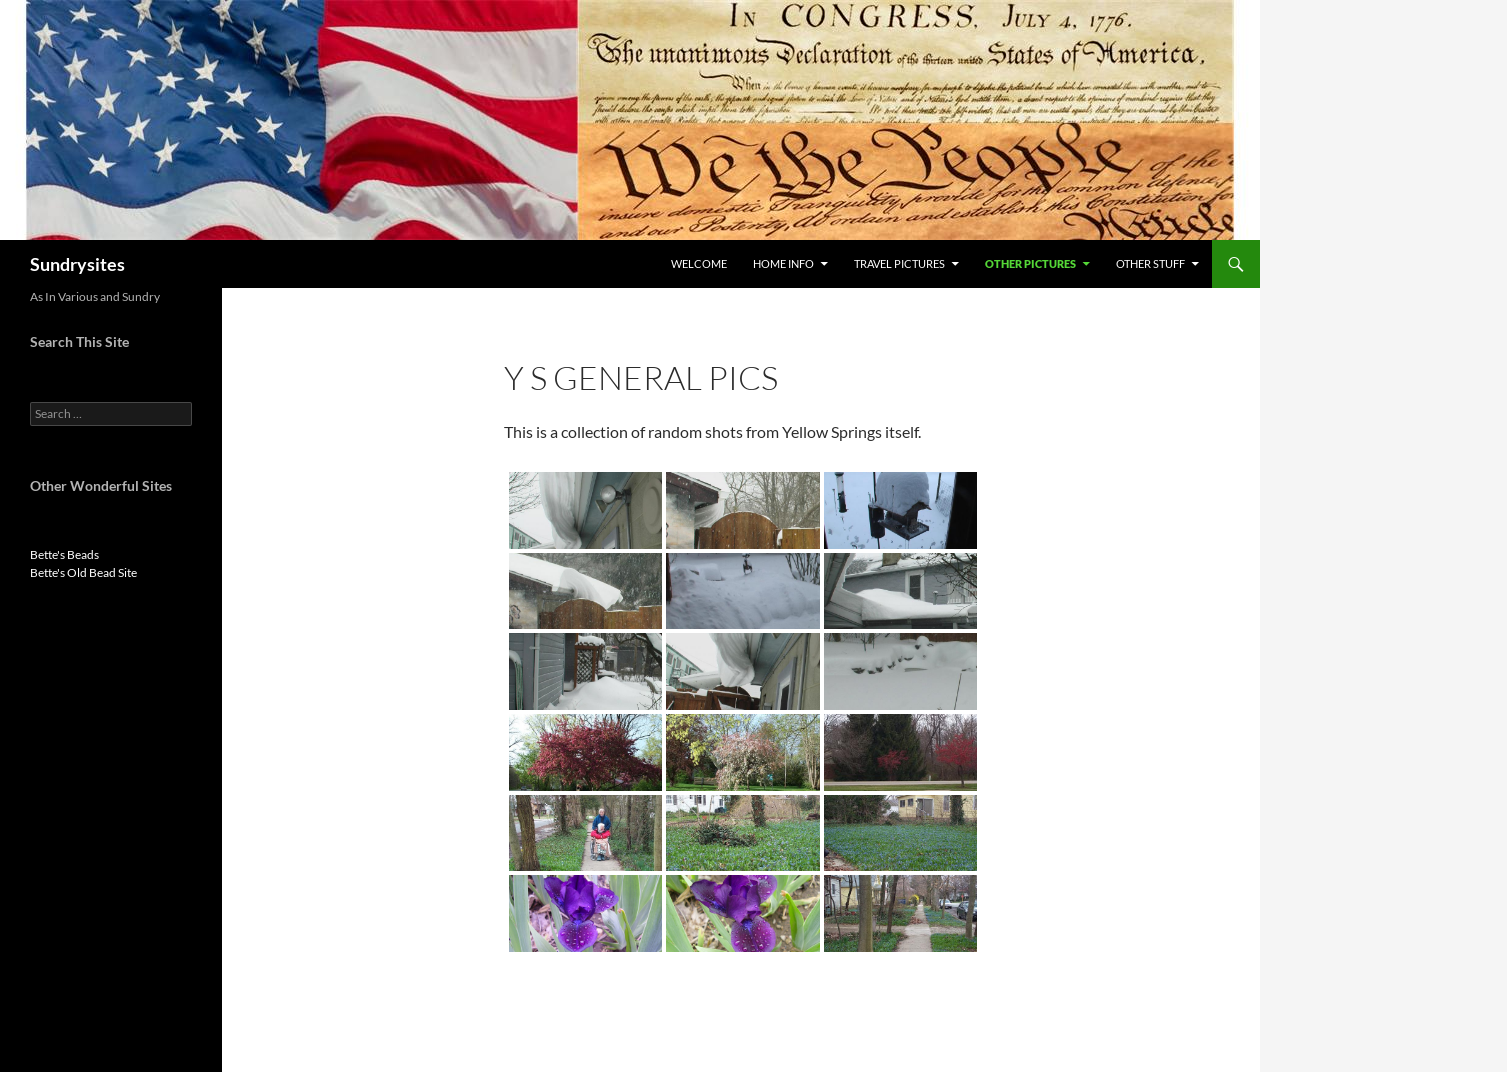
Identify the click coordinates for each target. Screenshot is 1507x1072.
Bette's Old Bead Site (83, 572)
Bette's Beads (64, 554)
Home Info (783, 263)
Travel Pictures (899, 263)
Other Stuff (1150, 263)
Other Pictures (1030, 263)
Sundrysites (77, 264)
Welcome (699, 263)
